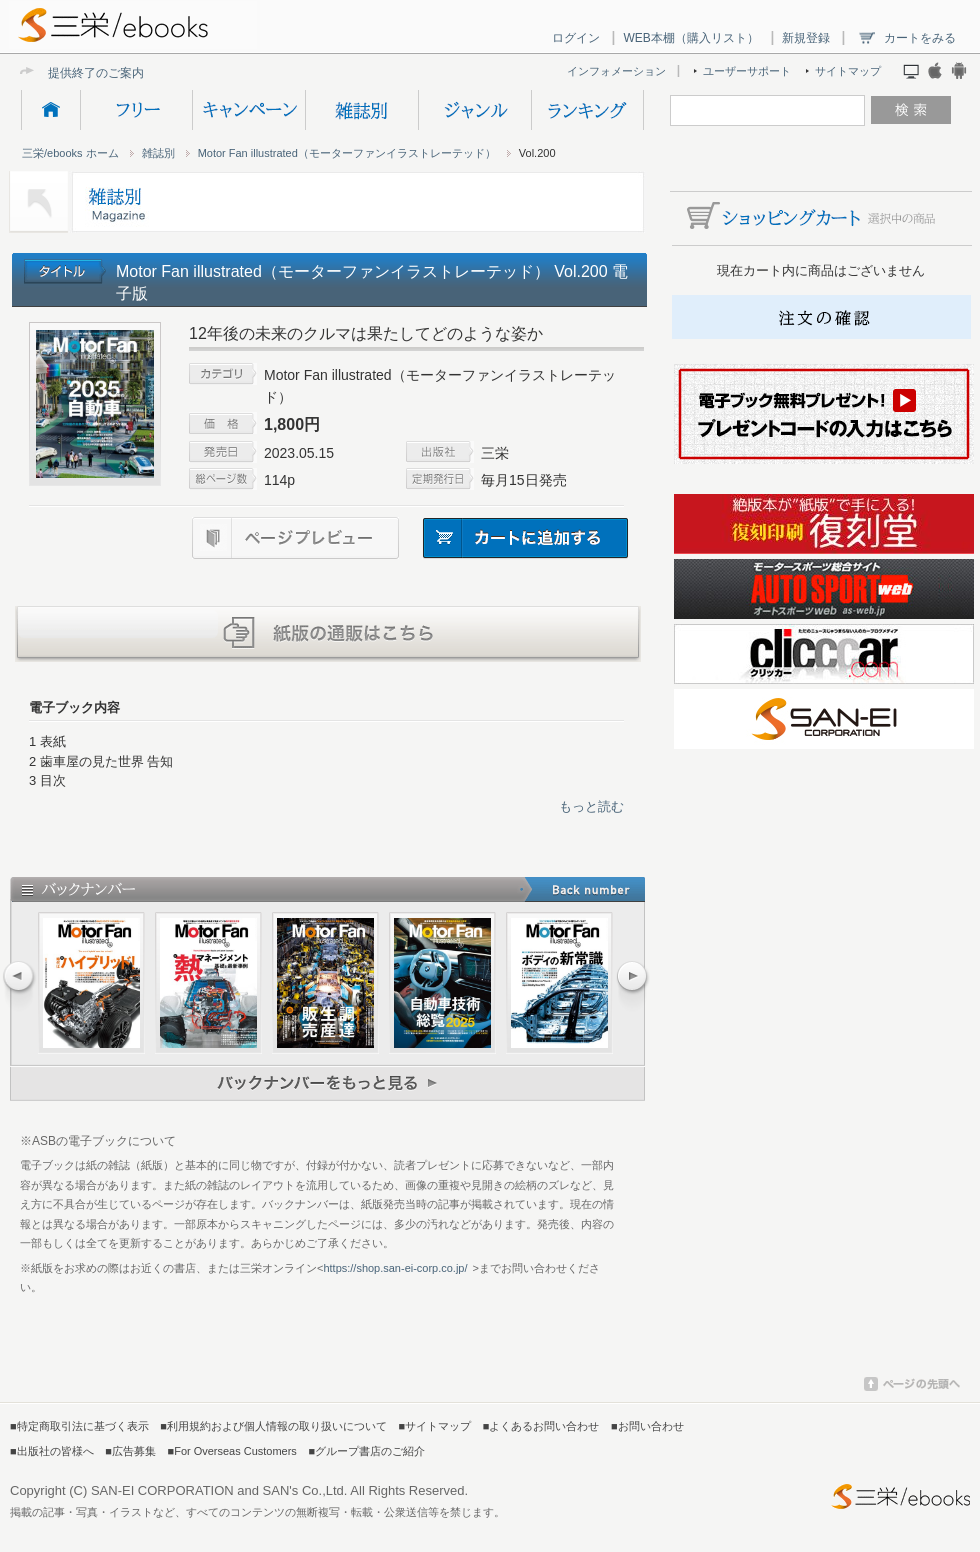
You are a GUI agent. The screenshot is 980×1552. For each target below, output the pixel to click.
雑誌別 (361, 110)
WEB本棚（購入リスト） (690, 38)
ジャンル (474, 110)
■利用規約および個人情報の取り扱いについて (273, 1426)
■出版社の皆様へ (52, 1451)
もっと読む (591, 806)
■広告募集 (130, 1451)
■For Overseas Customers (232, 1451)
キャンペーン (248, 110)
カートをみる (920, 38)
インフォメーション (616, 71)
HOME (50, 110)
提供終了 (72, 72)
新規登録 (806, 38)
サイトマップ (848, 71)
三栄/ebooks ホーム (70, 153)
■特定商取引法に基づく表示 (79, 1426)
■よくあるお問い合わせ (541, 1426)
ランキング (587, 110)
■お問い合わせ (647, 1426)
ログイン (576, 38)
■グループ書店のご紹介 (366, 1451)
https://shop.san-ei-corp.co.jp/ (395, 1268)
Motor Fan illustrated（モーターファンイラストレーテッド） (347, 153)
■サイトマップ (435, 1426)
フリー (136, 110)
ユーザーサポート (747, 71)
